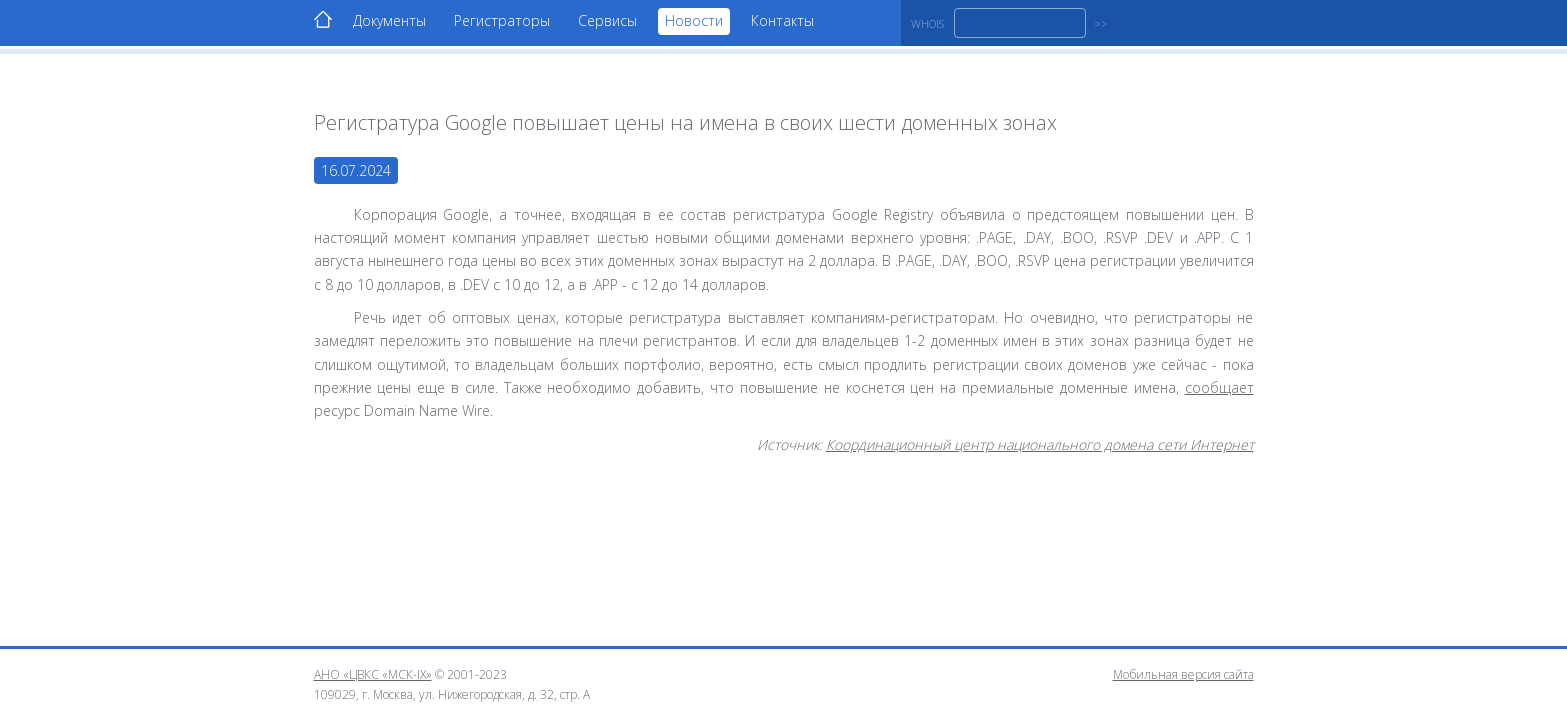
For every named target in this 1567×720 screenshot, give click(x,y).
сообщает (1219, 387)
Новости (694, 20)
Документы (389, 20)
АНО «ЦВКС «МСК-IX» (373, 674)
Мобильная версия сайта (1183, 674)
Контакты (782, 20)
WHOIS (927, 23)
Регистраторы (502, 20)
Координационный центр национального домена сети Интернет (1040, 444)
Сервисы (607, 20)
